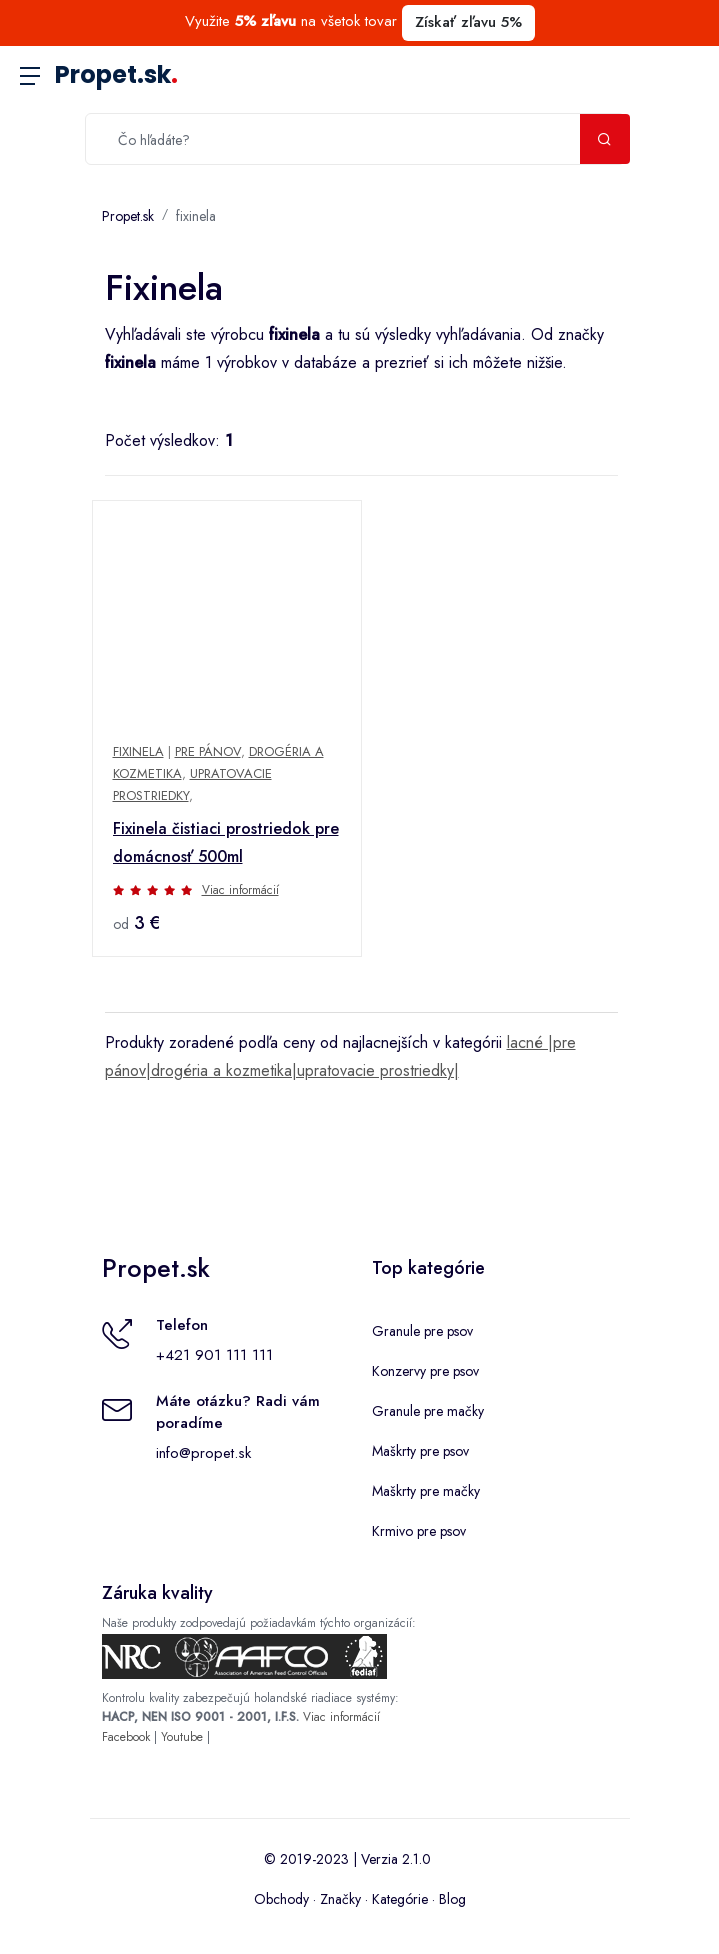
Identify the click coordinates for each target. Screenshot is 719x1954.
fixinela (196, 216)
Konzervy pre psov (425, 1371)
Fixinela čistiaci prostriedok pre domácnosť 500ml (226, 842)
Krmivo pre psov (419, 1531)
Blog (452, 1899)
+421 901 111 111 (214, 1355)
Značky (340, 1899)
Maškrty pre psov (420, 1451)
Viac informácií (240, 890)
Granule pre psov (422, 1331)
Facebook (126, 1737)
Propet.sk (116, 74)
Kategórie (400, 1899)
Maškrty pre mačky (426, 1491)
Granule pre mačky (428, 1411)
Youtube (182, 1737)
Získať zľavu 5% (468, 22)
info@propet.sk (203, 1453)
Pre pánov (208, 751)
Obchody (281, 1899)
